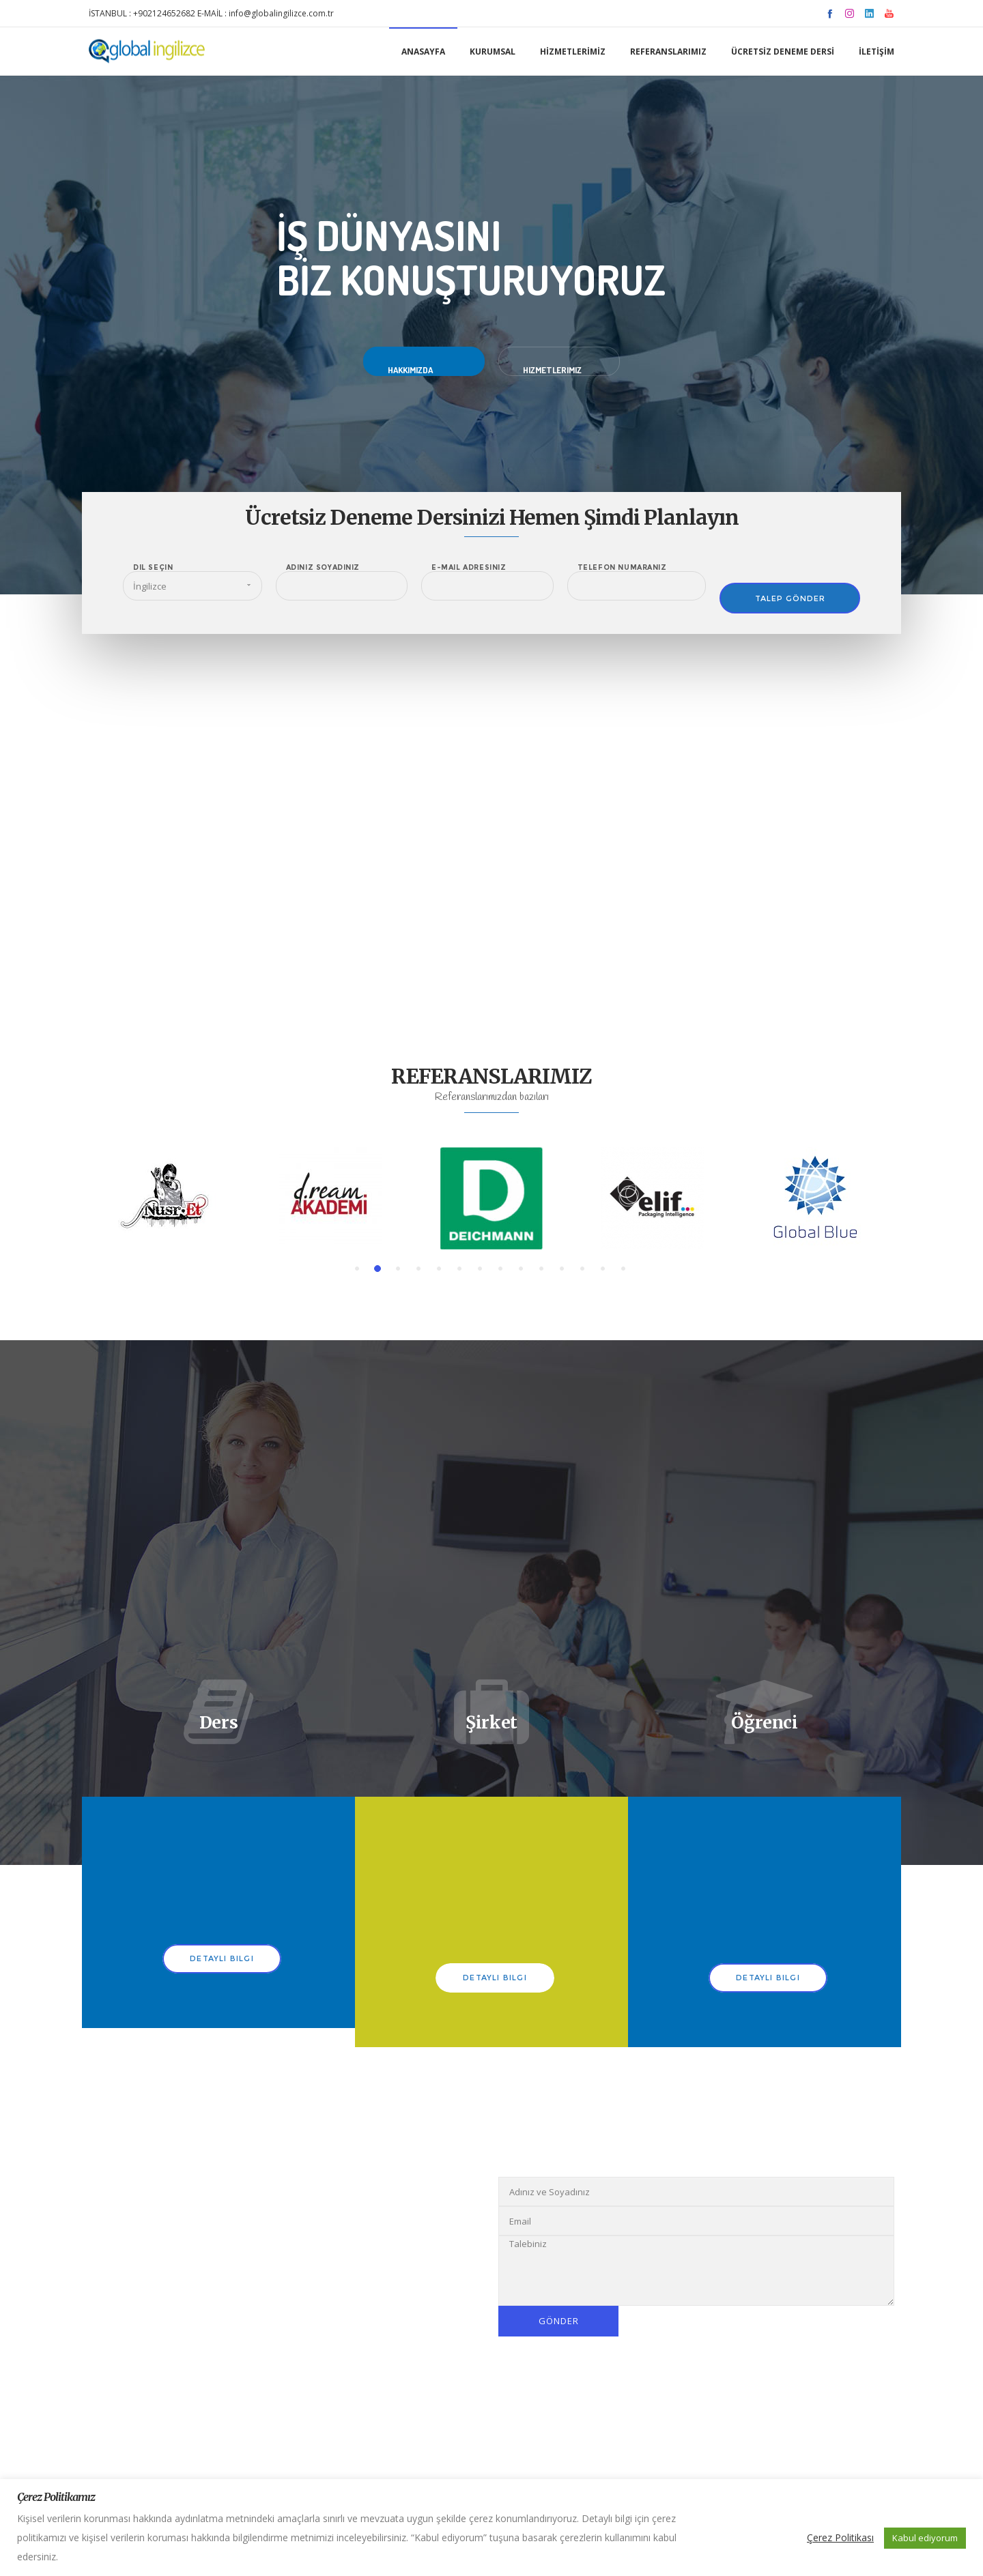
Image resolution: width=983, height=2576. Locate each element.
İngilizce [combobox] (150, 586)
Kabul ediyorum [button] (925, 2538)
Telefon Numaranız (622, 567)
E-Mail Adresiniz (469, 567)
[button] (357, 1269)
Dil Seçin (153, 567)
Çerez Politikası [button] (840, 2537)
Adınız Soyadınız (323, 567)
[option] (169, 1198)
